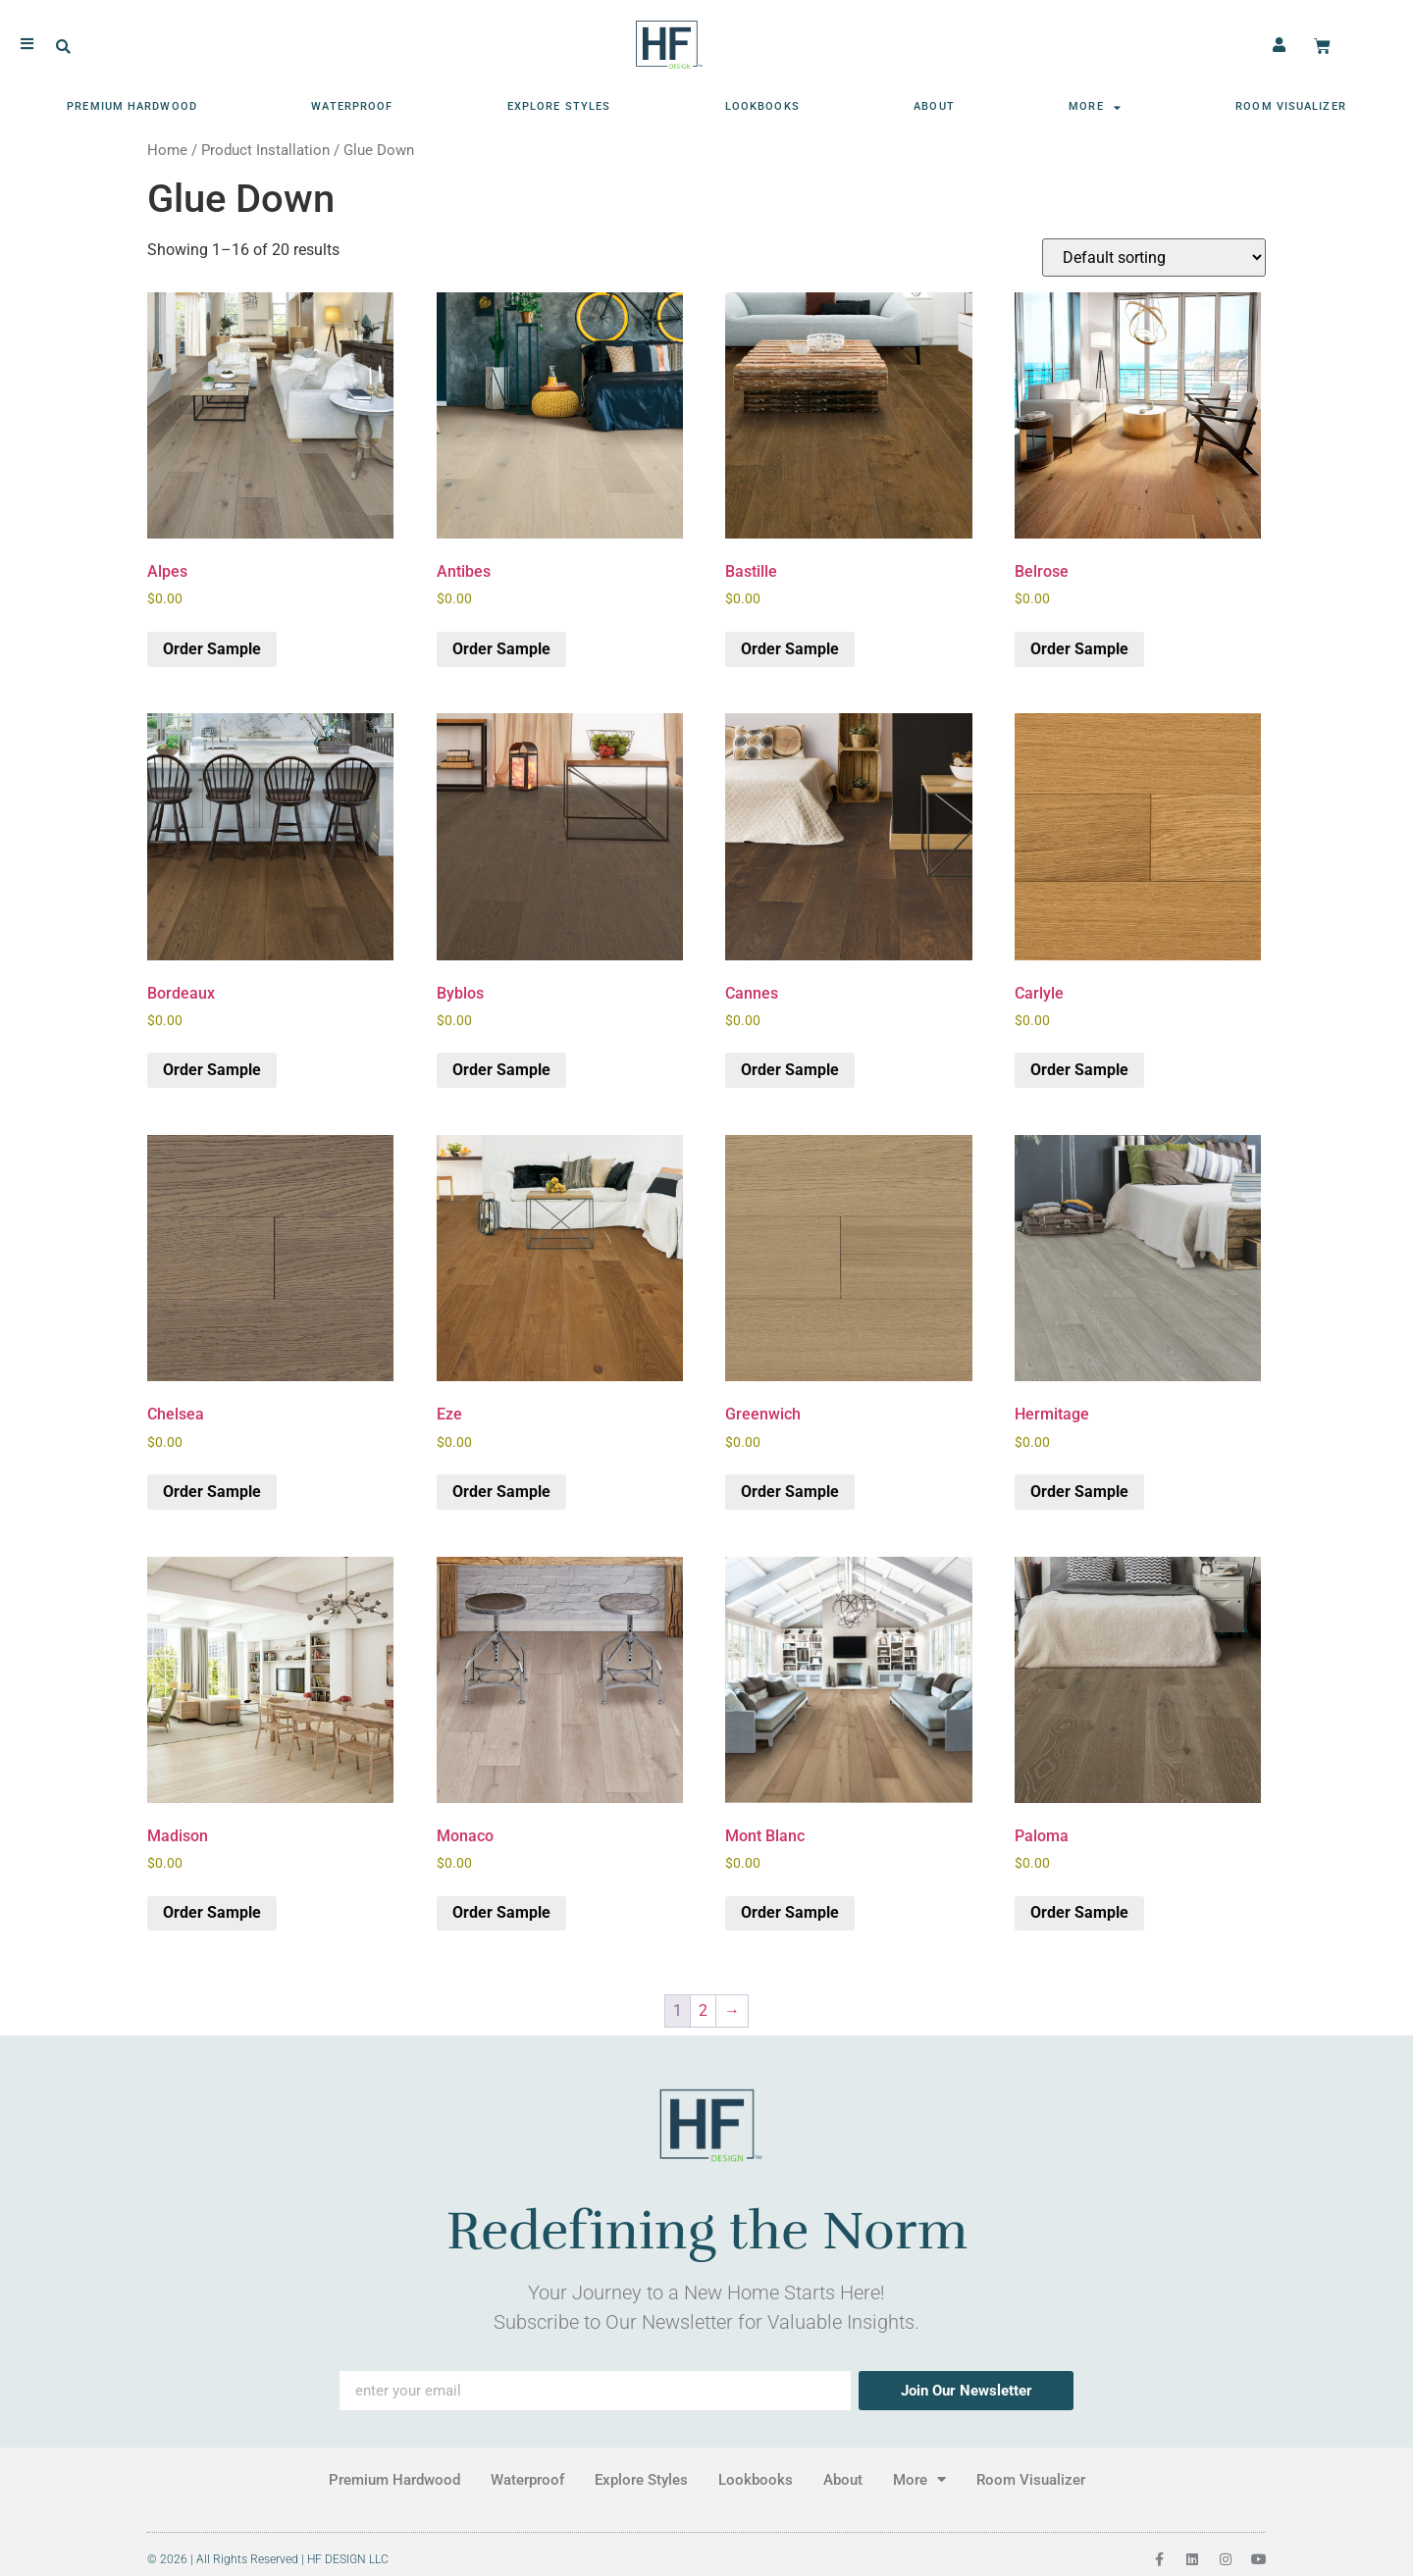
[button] (63, 42)
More (1095, 102)
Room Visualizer (1290, 101)
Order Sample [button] (212, 649)
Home (167, 150)
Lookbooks (762, 101)
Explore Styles (558, 101)
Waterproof (351, 101)
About (934, 101)
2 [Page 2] (703, 2010)
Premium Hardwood (132, 101)
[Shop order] (1154, 257)
